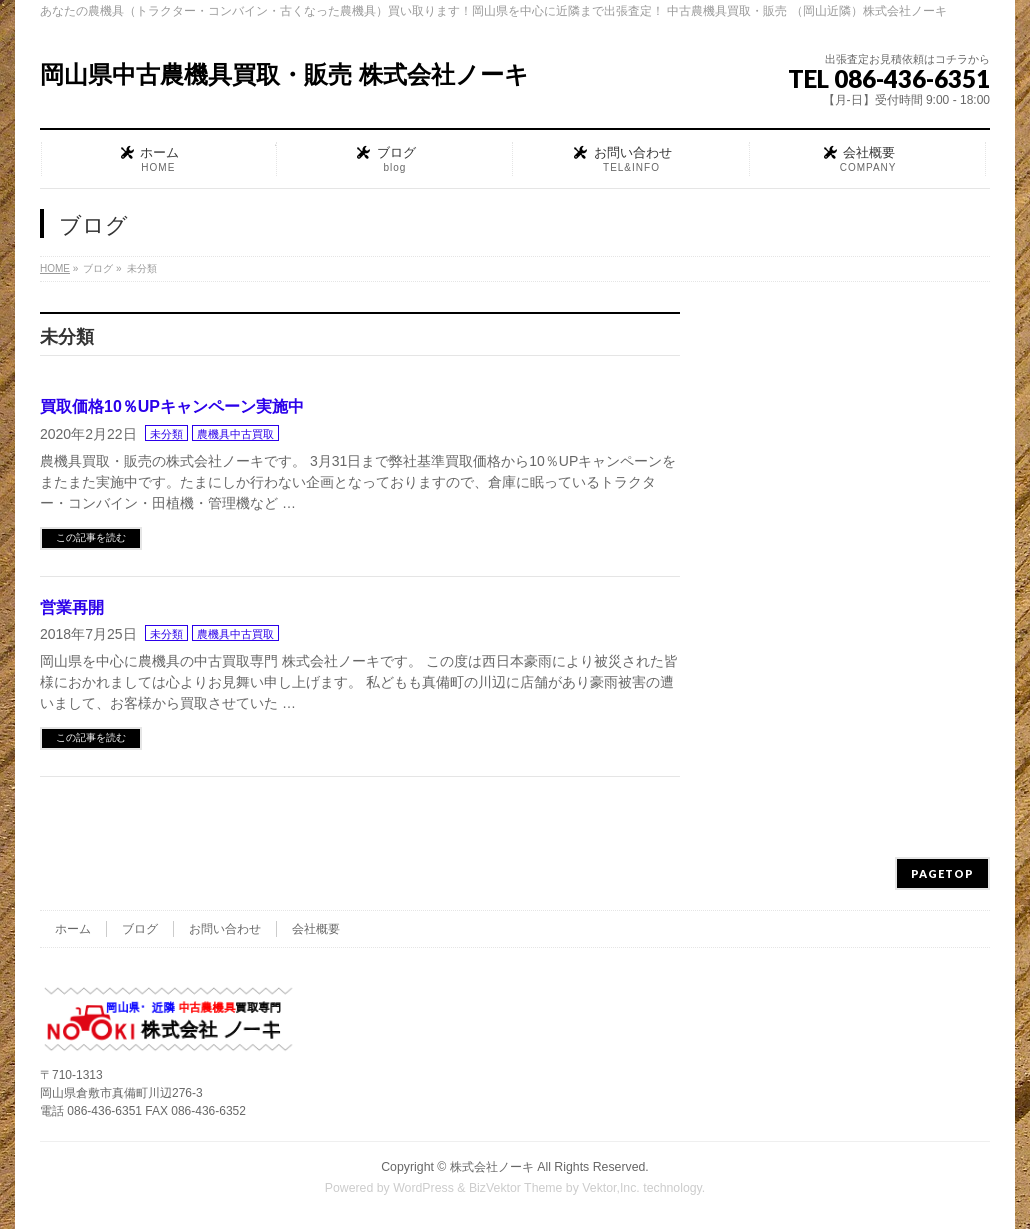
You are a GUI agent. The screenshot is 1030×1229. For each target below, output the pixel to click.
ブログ (140, 929)
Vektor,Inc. (611, 1188)
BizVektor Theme (516, 1188)
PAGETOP (942, 873)
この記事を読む (91, 537)
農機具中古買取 (235, 434)
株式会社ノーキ (492, 1167)
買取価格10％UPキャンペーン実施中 (172, 406)
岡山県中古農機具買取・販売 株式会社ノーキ (284, 74)
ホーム (73, 929)
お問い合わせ (225, 929)
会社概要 (316, 929)
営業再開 (72, 607)
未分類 (166, 434)
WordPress (423, 1188)
